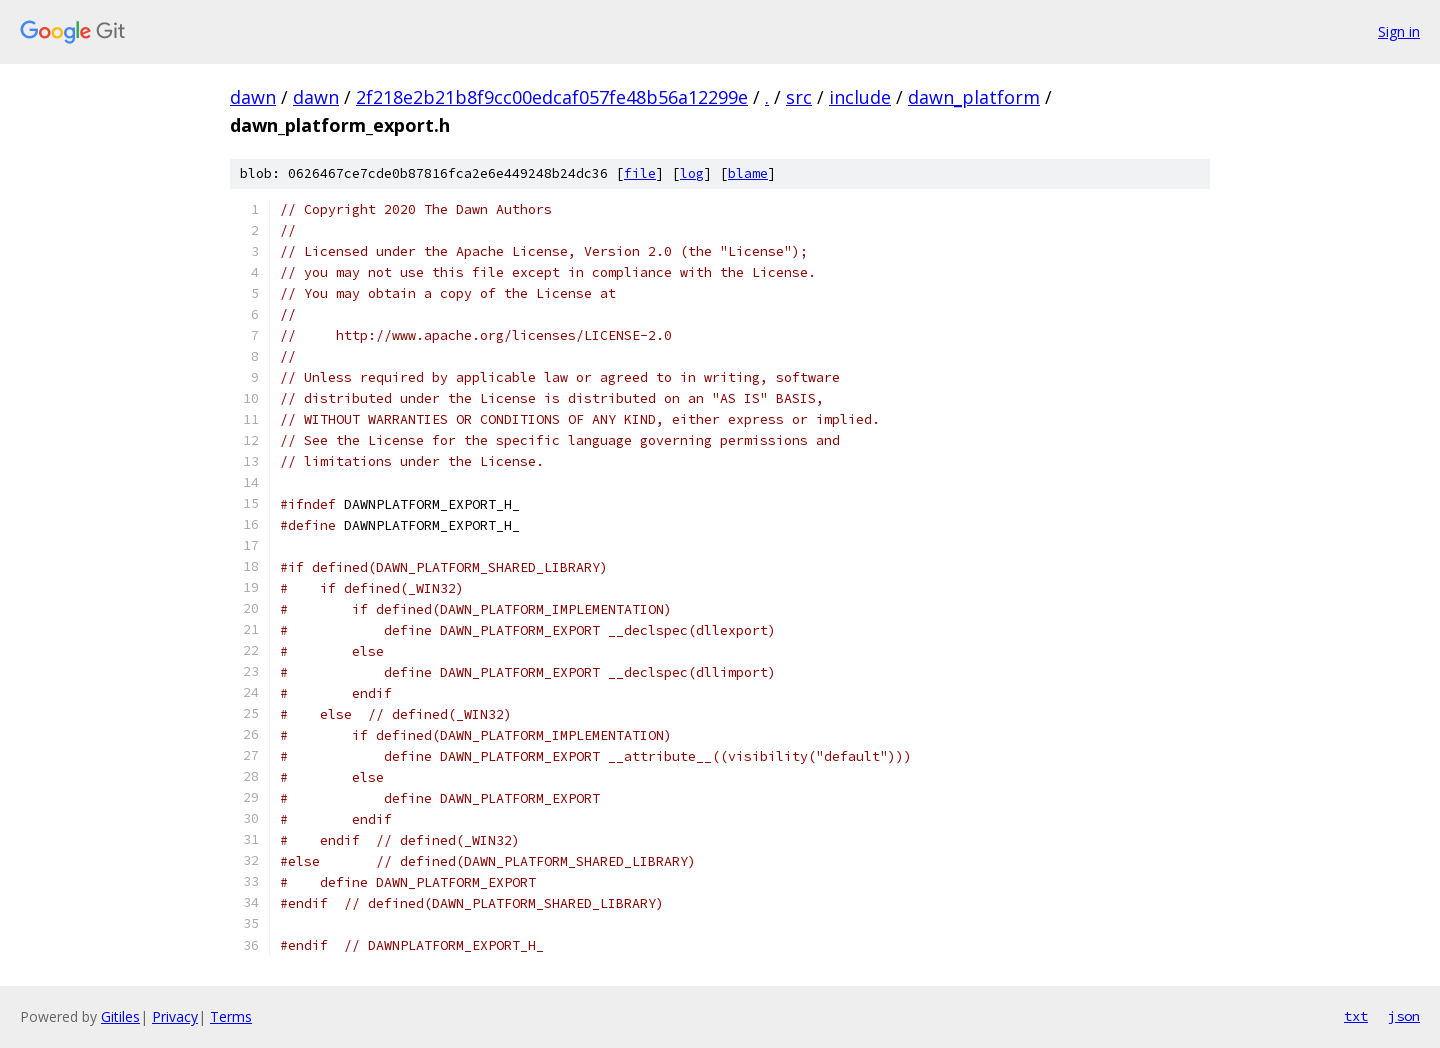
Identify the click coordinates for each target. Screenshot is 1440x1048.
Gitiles (120, 1016)
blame (748, 173)
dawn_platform (974, 97)
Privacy (175, 1016)
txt (1356, 1016)
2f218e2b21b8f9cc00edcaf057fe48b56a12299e (552, 97)
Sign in (1399, 31)
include (860, 97)
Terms (231, 1016)
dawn (253, 97)
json (1404, 1016)
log (692, 173)
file (640, 173)
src (799, 97)
